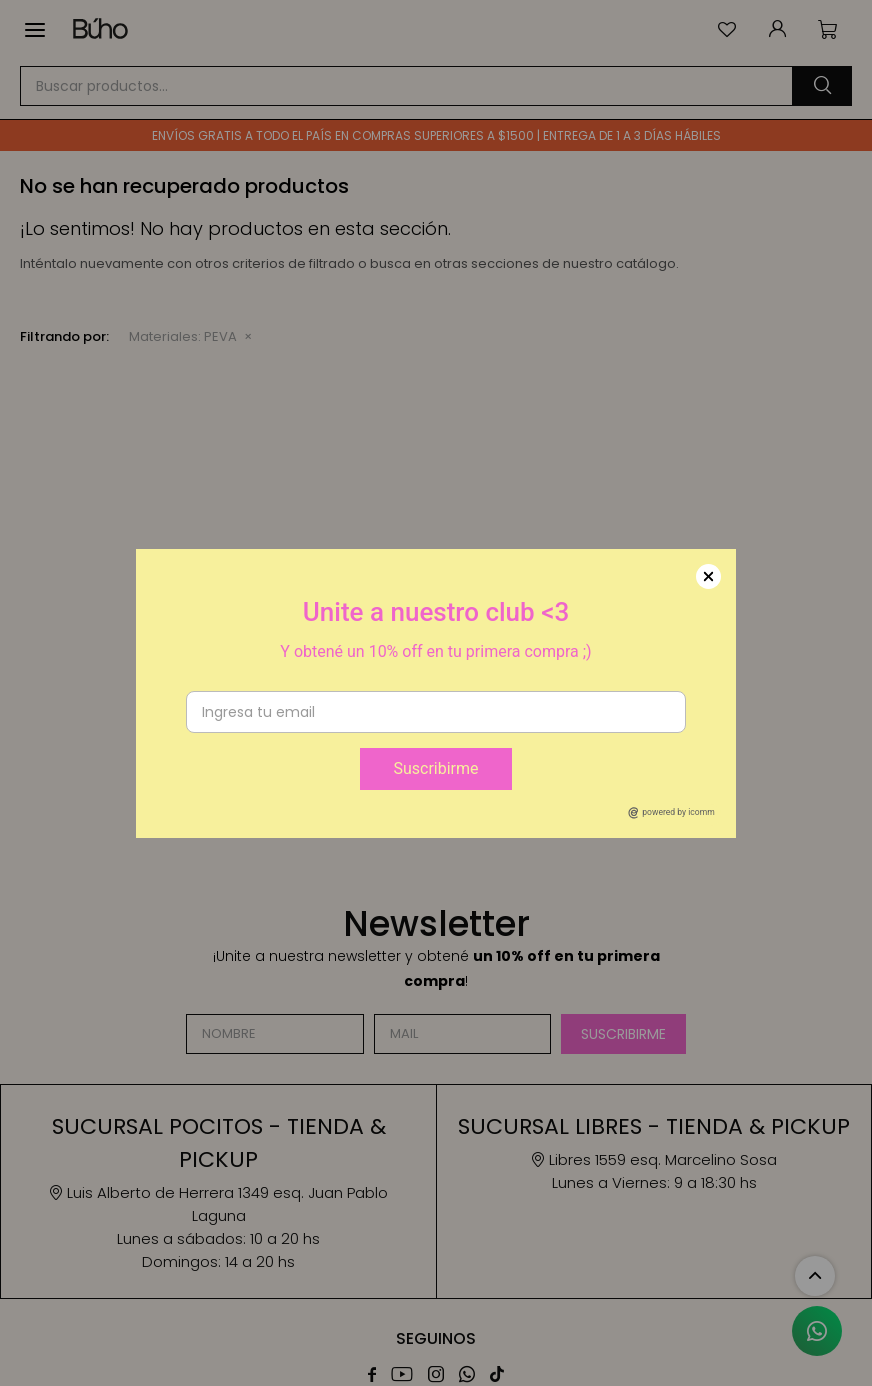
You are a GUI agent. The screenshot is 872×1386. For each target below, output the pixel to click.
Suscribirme (435, 768)
